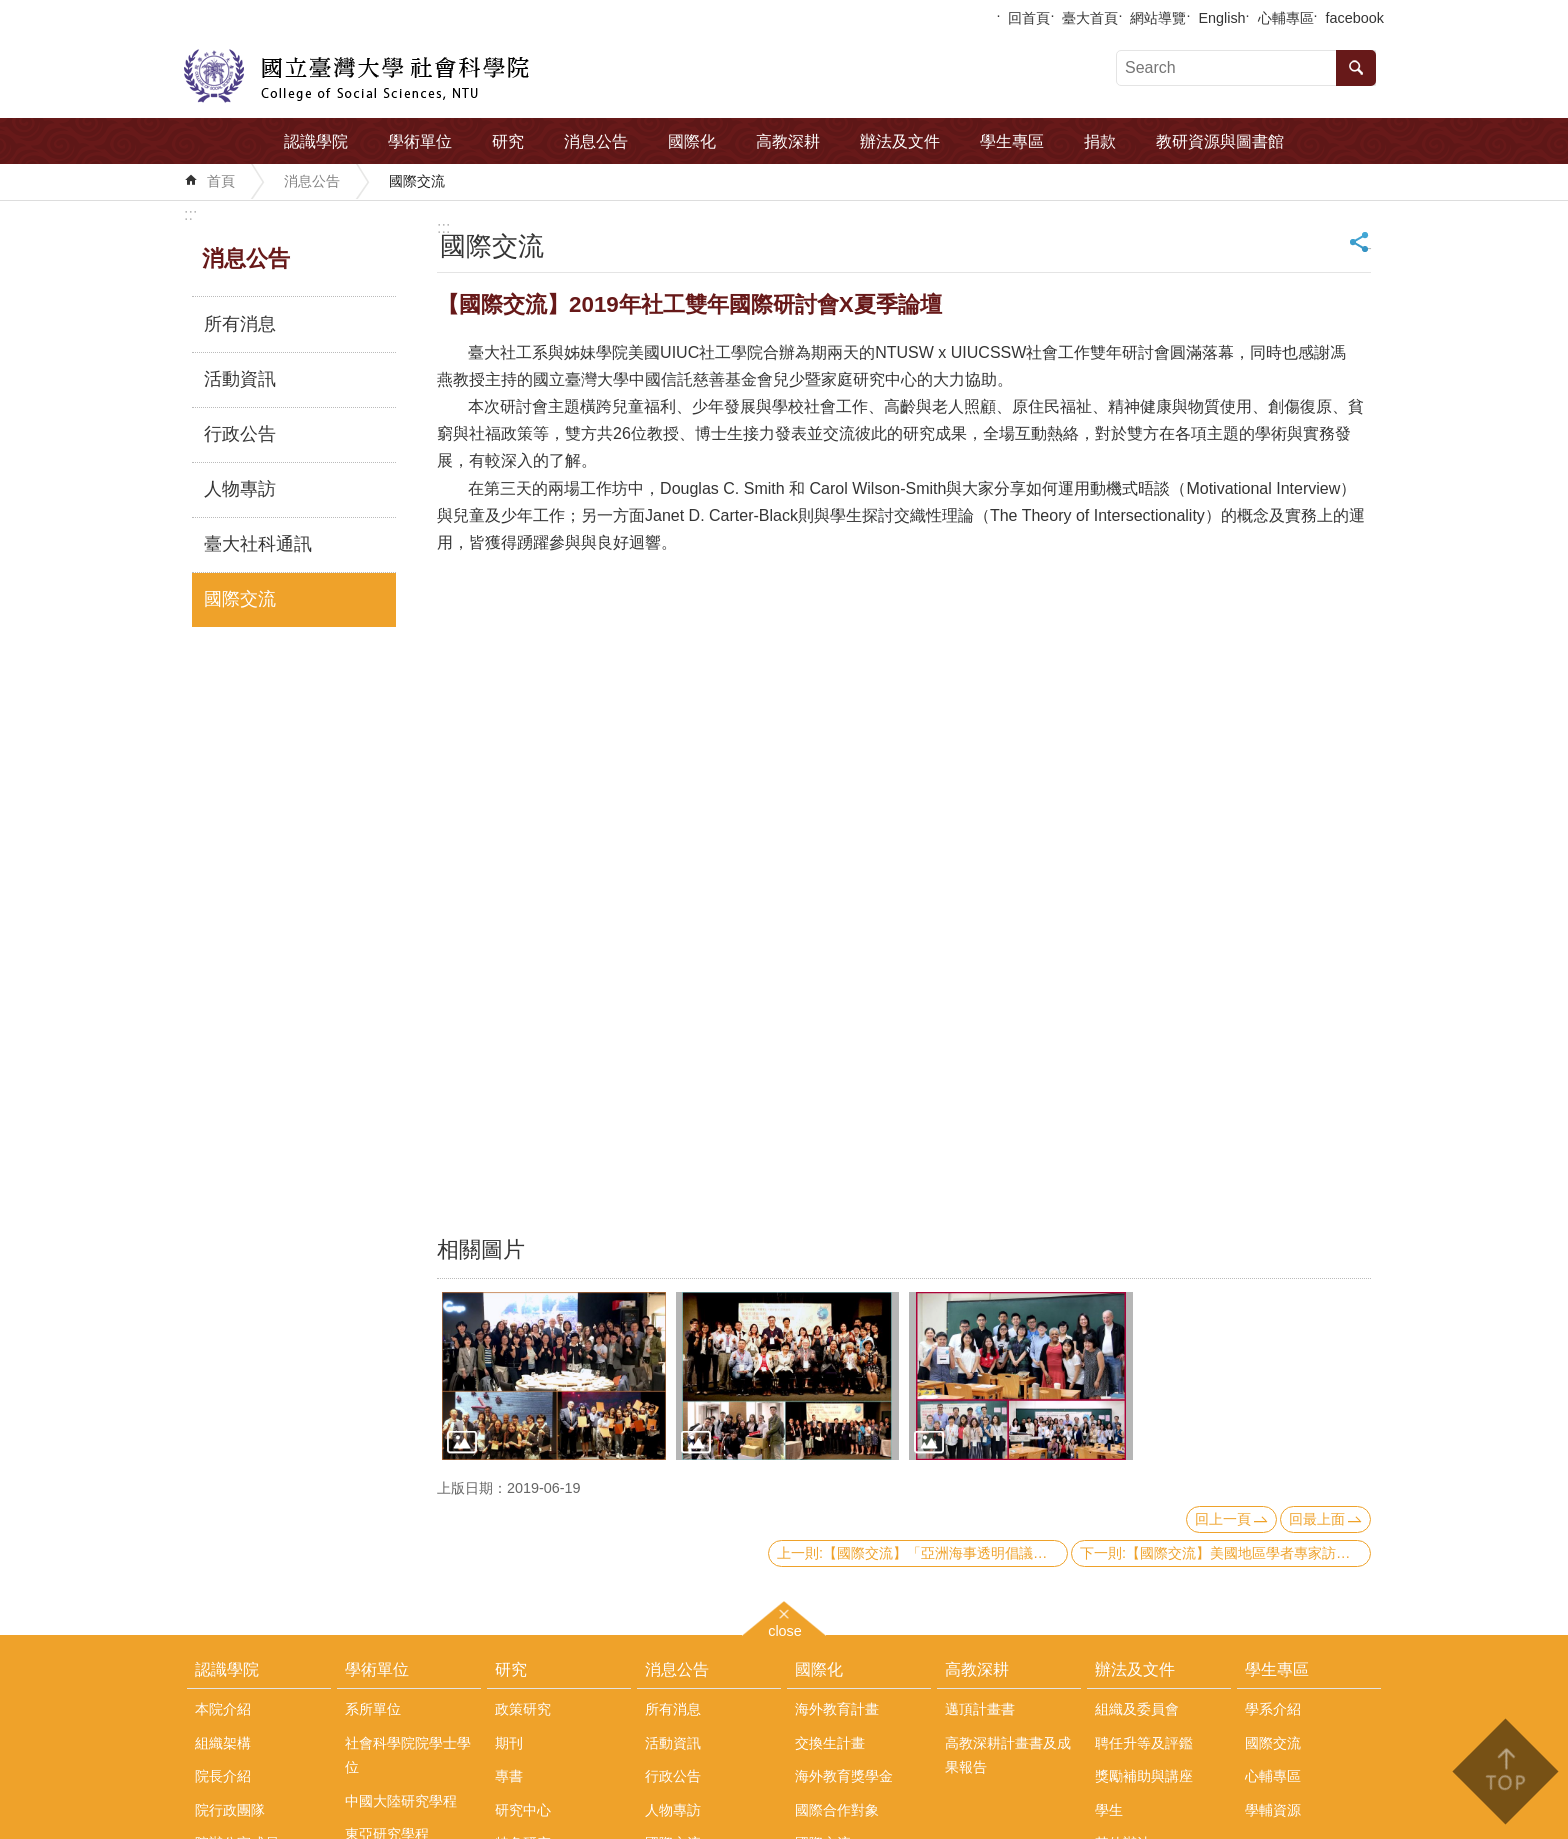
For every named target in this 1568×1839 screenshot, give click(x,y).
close (785, 1628)
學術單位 (420, 141)
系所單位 (373, 1709)
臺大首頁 (1090, 18)
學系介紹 (1273, 1709)
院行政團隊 (230, 1810)
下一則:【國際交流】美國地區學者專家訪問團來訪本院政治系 (1225, 1553)
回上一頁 (1223, 1519)
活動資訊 (240, 379)
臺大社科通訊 (258, 544)
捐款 (1100, 141)
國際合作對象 (837, 1810)
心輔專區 (1286, 18)
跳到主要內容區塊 (10, 10)
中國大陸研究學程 (401, 1801)
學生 (1109, 1810)
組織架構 (223, 1743)
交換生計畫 (830, 1743)
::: (190, 214)
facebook (1355, 18)
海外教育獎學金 (844, 1776)
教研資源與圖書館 (1220, 141)
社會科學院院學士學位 (408, 1755)
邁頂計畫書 (980, 1709)
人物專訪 (240, 489)
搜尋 (1356, 68)
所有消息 (240, 324)
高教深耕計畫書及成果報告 (1008, 1755)
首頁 (221, 181)
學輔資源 (1273, 1810)
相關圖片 (481, 1249)
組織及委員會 (1137, 1709)
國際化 (692, 141)
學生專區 (1012, 141)
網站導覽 (1158, 18)
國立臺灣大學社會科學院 (356, 76)
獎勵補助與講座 (1144, 1776)
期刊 (509, 1743)
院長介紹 (223, 1776)
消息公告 (596, 141)
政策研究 (523, 1709)
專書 (509, 1776)
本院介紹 (223, 1709)
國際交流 (417, 181)
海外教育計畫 (837, 1709)
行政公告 (240, 434)
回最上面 (1317, 1519)
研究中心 (523, 1810)
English (1221, 18)
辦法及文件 (900, 141)
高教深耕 (788, 141)
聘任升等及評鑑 (1144, 1743)
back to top (1504, 1771)
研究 (508, 141)
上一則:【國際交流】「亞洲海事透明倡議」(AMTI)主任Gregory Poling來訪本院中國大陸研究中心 (922, 1553)
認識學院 (316, 141)
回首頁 (1029, 18)
